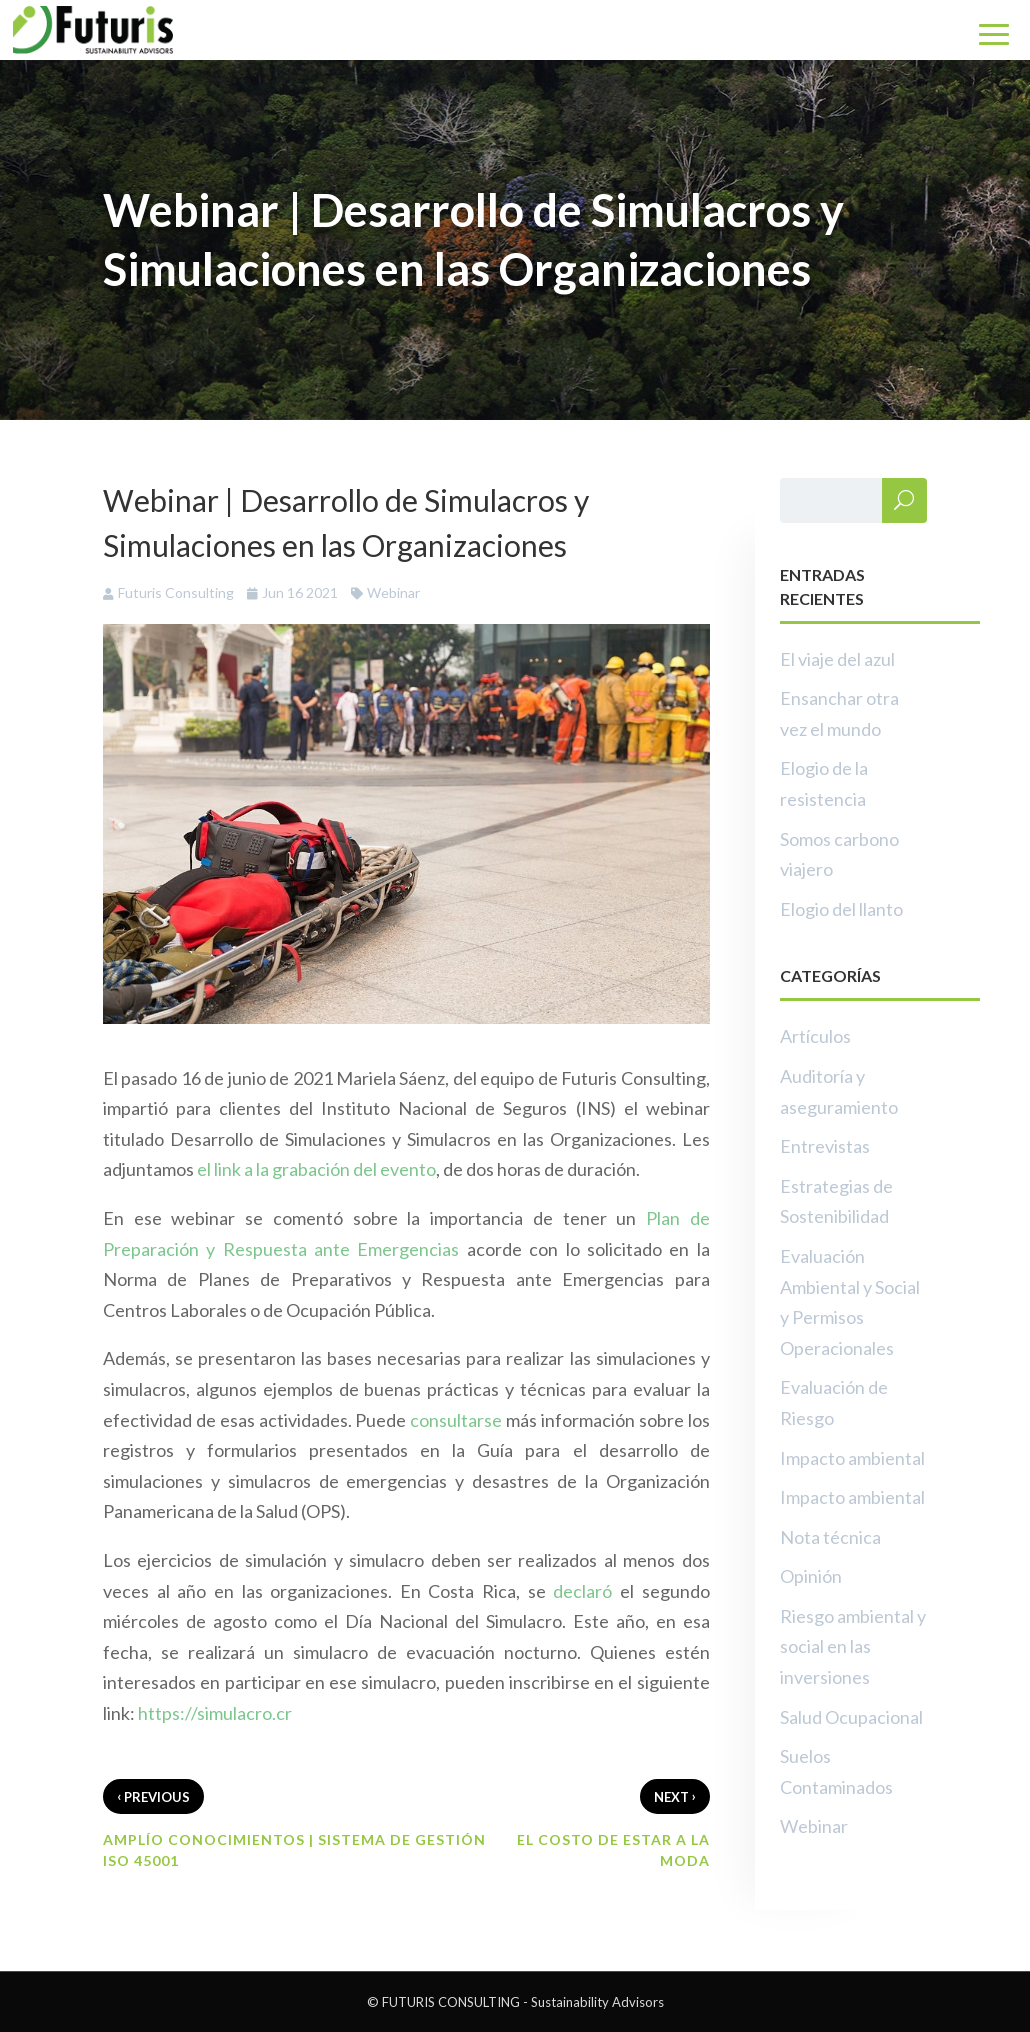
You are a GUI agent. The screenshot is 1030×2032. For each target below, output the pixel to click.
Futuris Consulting (176, 592)
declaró (582, 1591)
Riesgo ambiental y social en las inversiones (853, 1646)
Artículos (815, 1036)
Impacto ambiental (852, 1458)
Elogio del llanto (841, 909)
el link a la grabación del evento (316, 1169)
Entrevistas (825, 1146)
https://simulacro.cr (215, 1713)
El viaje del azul (837, 659)
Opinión (811, 1576)
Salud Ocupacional (851, 1717)
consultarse (456, 1420)
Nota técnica (830, 1537)
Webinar (393, 592)
